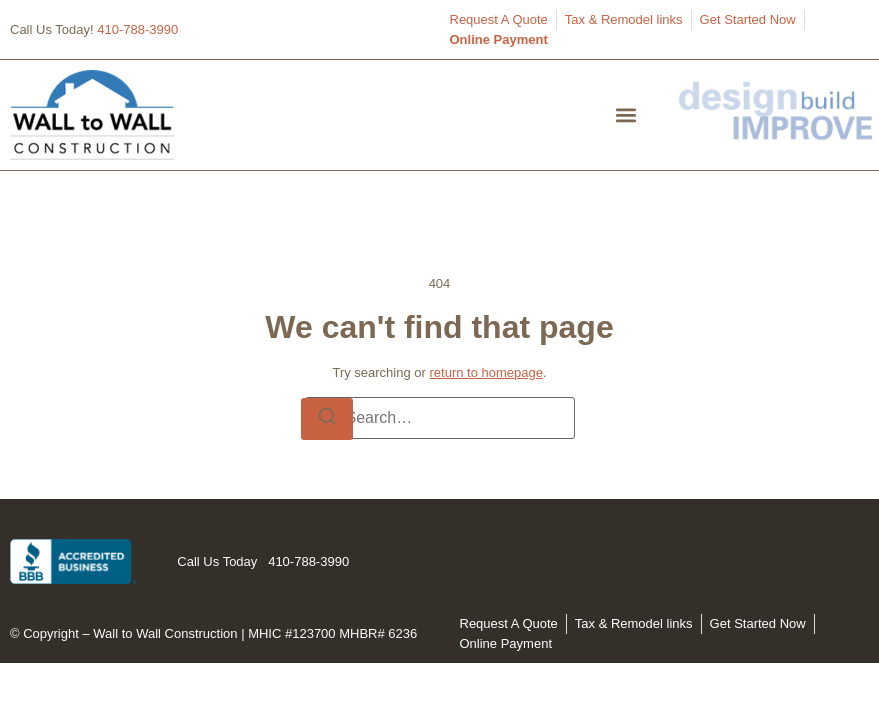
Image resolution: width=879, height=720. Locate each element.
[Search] (327, 419)
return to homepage (485, 372)
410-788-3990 (137, 29)
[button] (626, 114)
